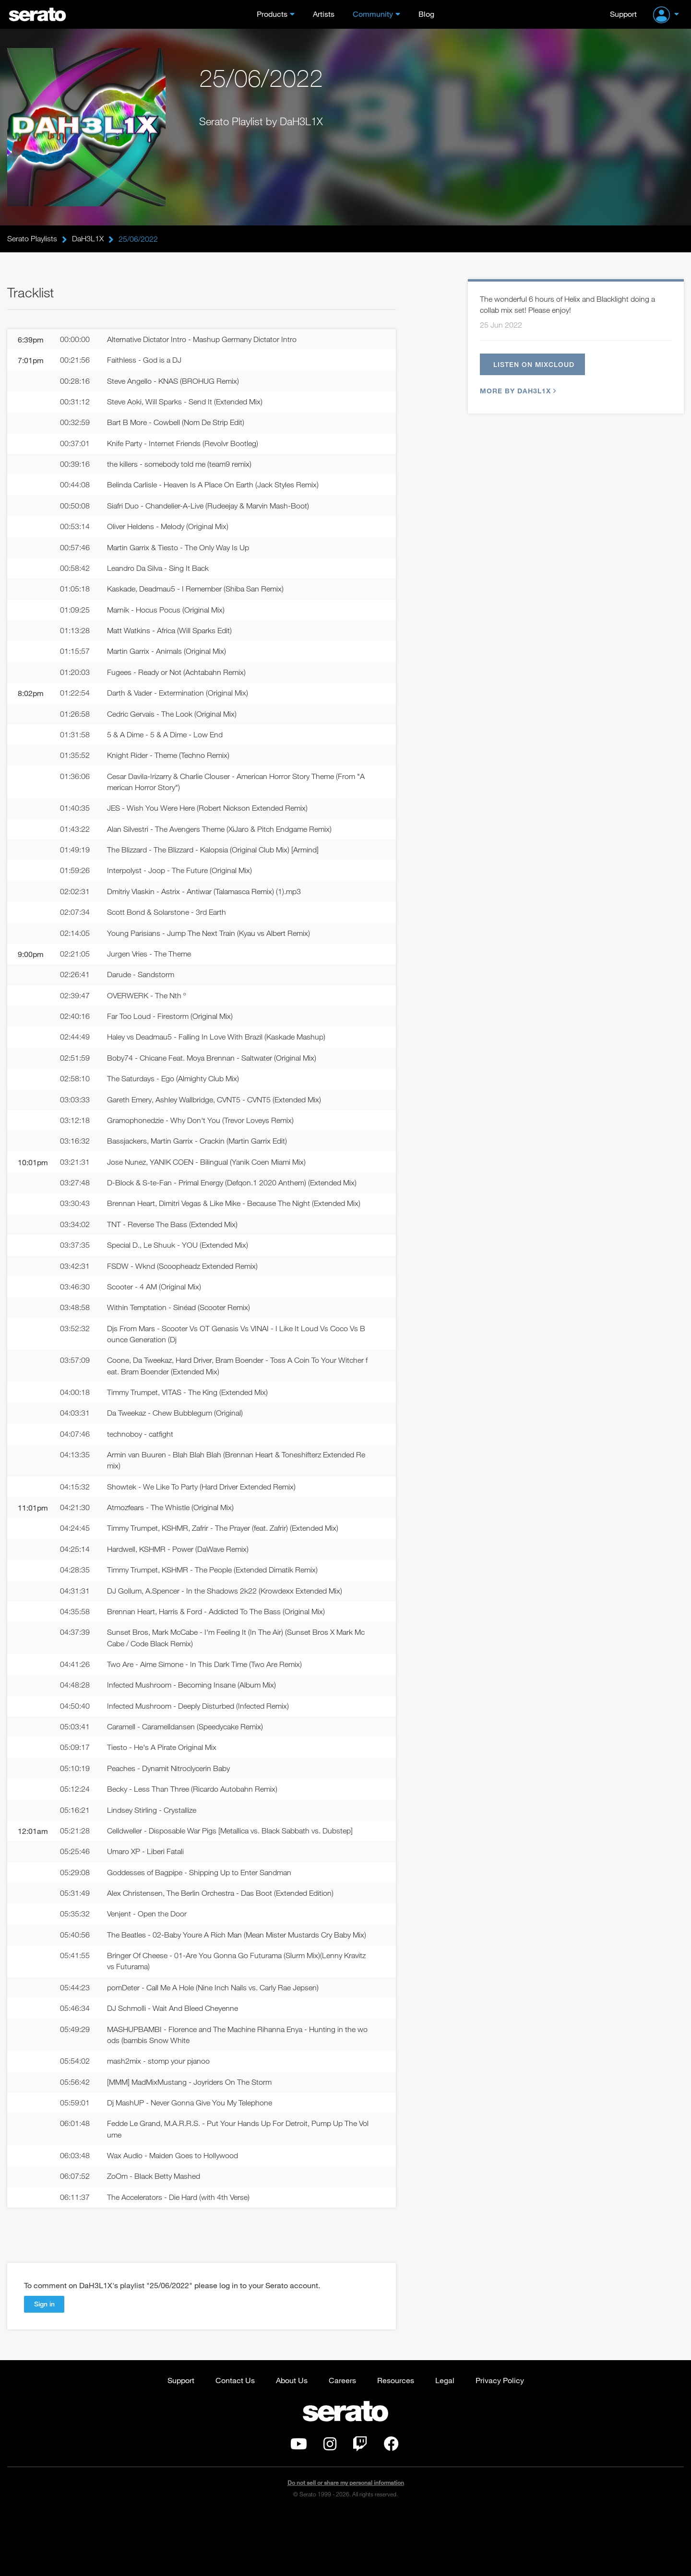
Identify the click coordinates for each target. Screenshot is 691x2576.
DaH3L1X (88, 239)
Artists (323, 13)
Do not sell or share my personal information (345, 2544)
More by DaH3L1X (517, 394)
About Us (292, 2441)
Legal (444, 2441)
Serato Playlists (32, 239)
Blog (426, 13)
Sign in (44, 2365)
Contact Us (235, 2441)
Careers (342, 2441)
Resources (395, 2441)
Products (272, 13)
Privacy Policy (500, 2441)
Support (623, 13)
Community (373, 13)
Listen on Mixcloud (537, 366)
